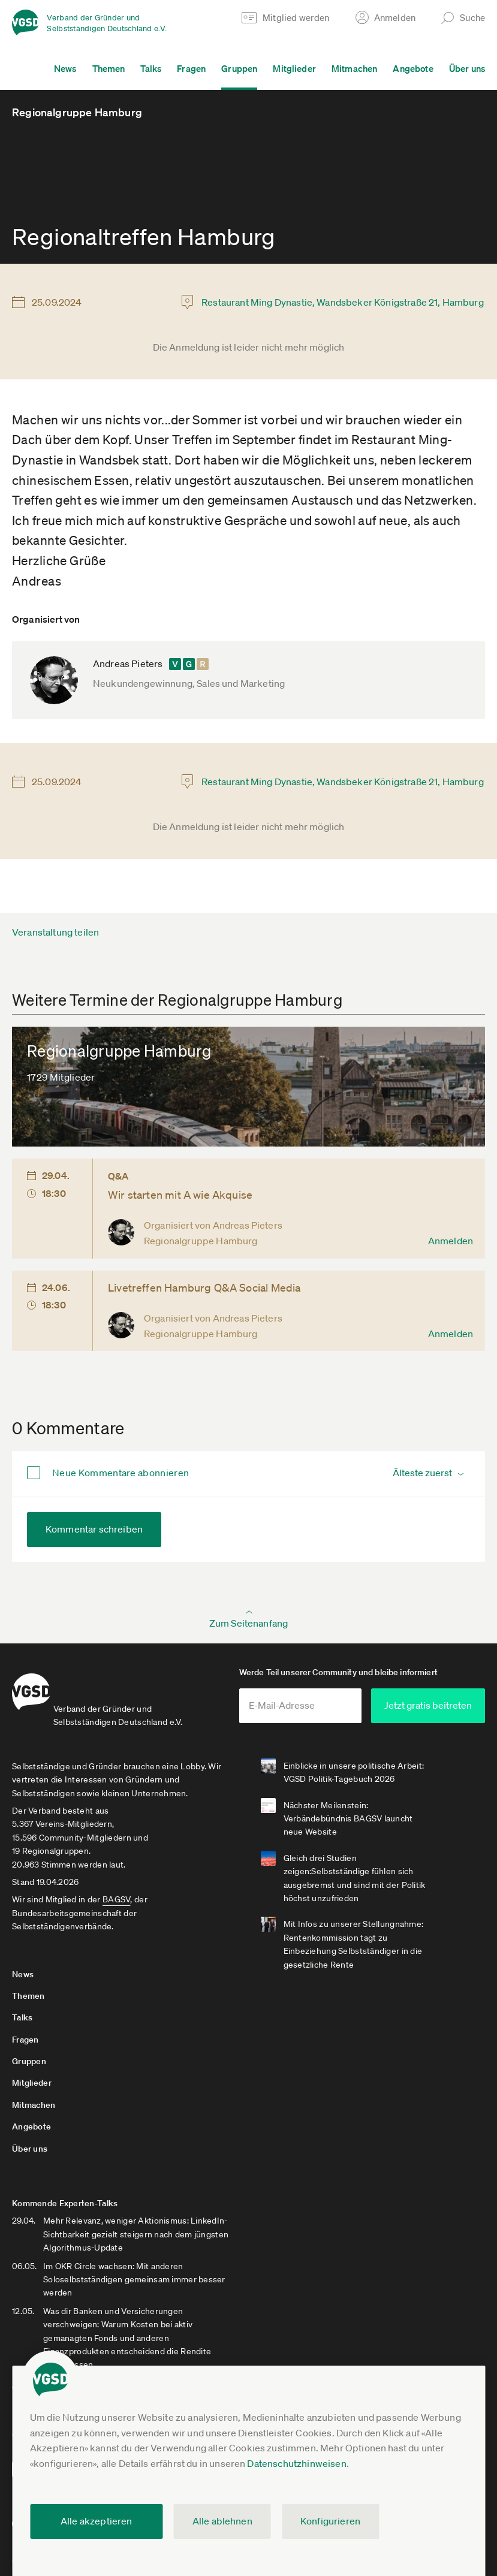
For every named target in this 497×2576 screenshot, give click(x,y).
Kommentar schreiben (94, 1529)
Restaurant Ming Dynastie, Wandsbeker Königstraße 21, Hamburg (342, 302)
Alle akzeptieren (96, 2521)
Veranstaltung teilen (55, 932)
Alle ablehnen (222, 2521)
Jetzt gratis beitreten (427, 1704)
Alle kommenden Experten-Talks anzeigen (94, 2328)
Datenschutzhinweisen (296, 2463)
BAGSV (116, 1897)
